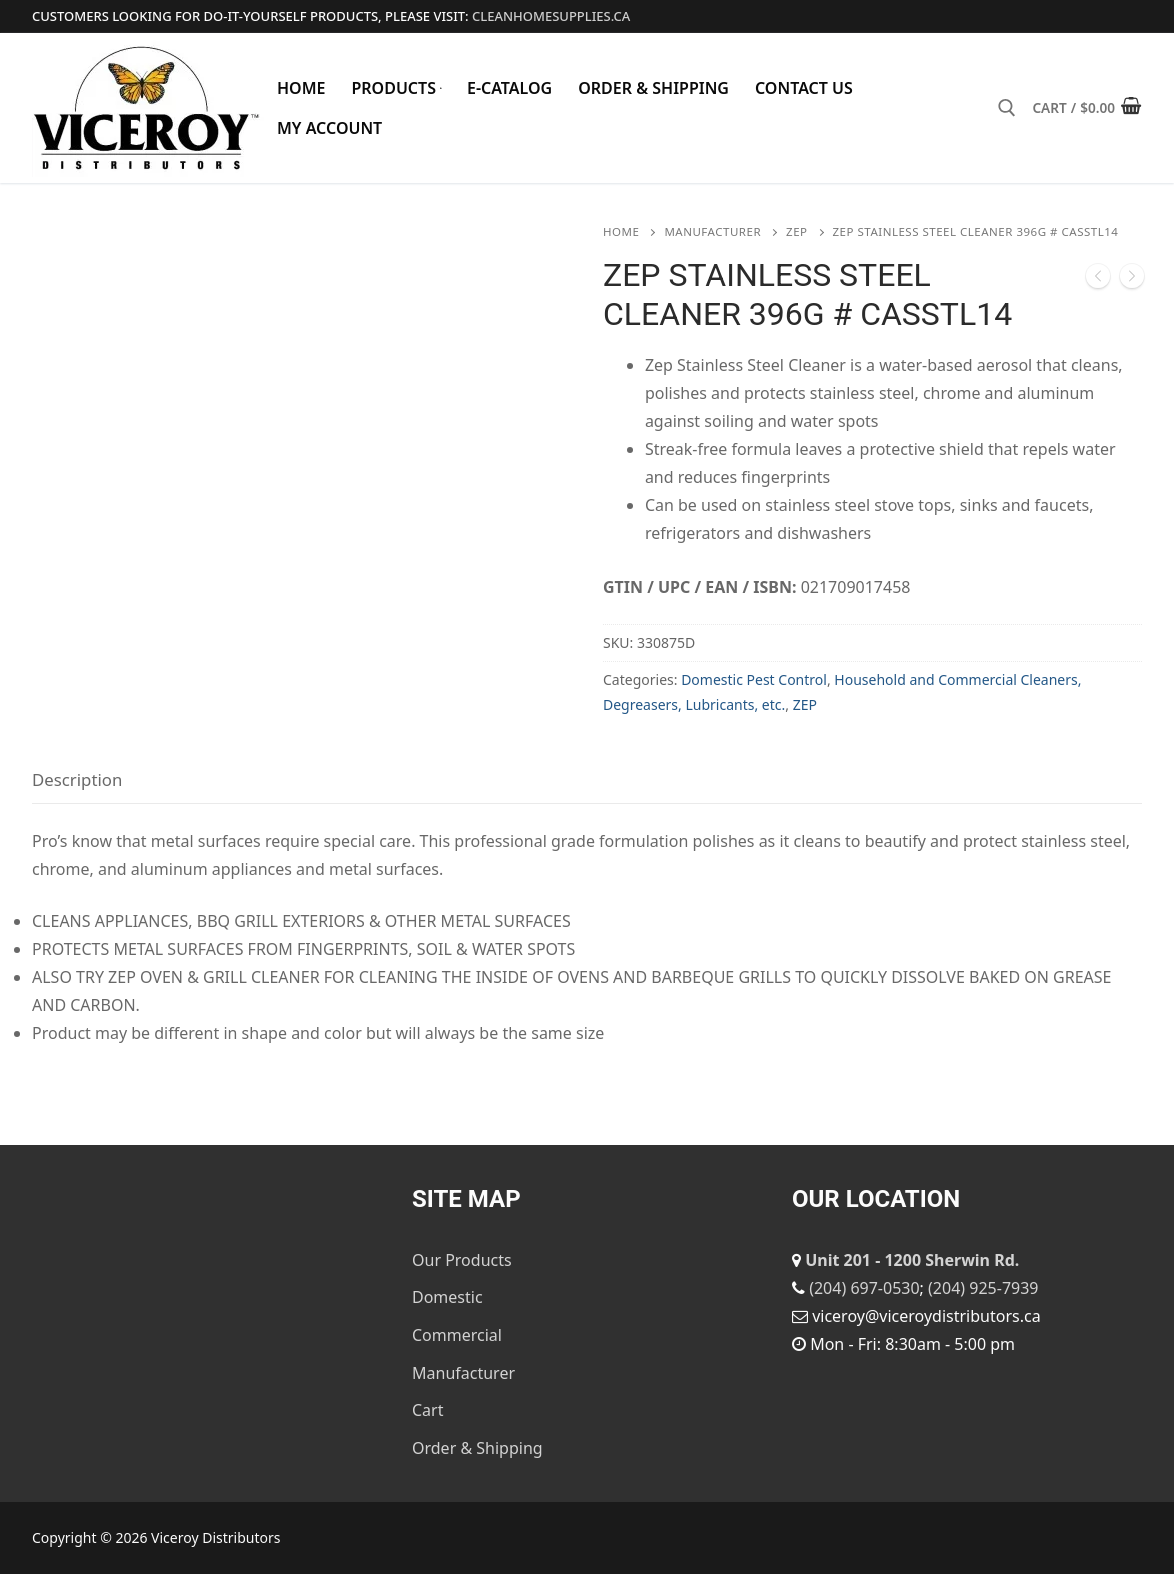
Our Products (462, 1260)
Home (621, 231)
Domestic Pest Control (754, 679)
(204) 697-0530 (864, 1288)
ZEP (796, 231)
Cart (427, 1410)
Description (77, 779)
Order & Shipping (477, 1448)
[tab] (77, 780)
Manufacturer (712, 231)
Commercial (457, 1335)
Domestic (447, 1297)
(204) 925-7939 (983, 1288)
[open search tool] (1007, 108)
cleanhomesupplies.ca (551, 16)
